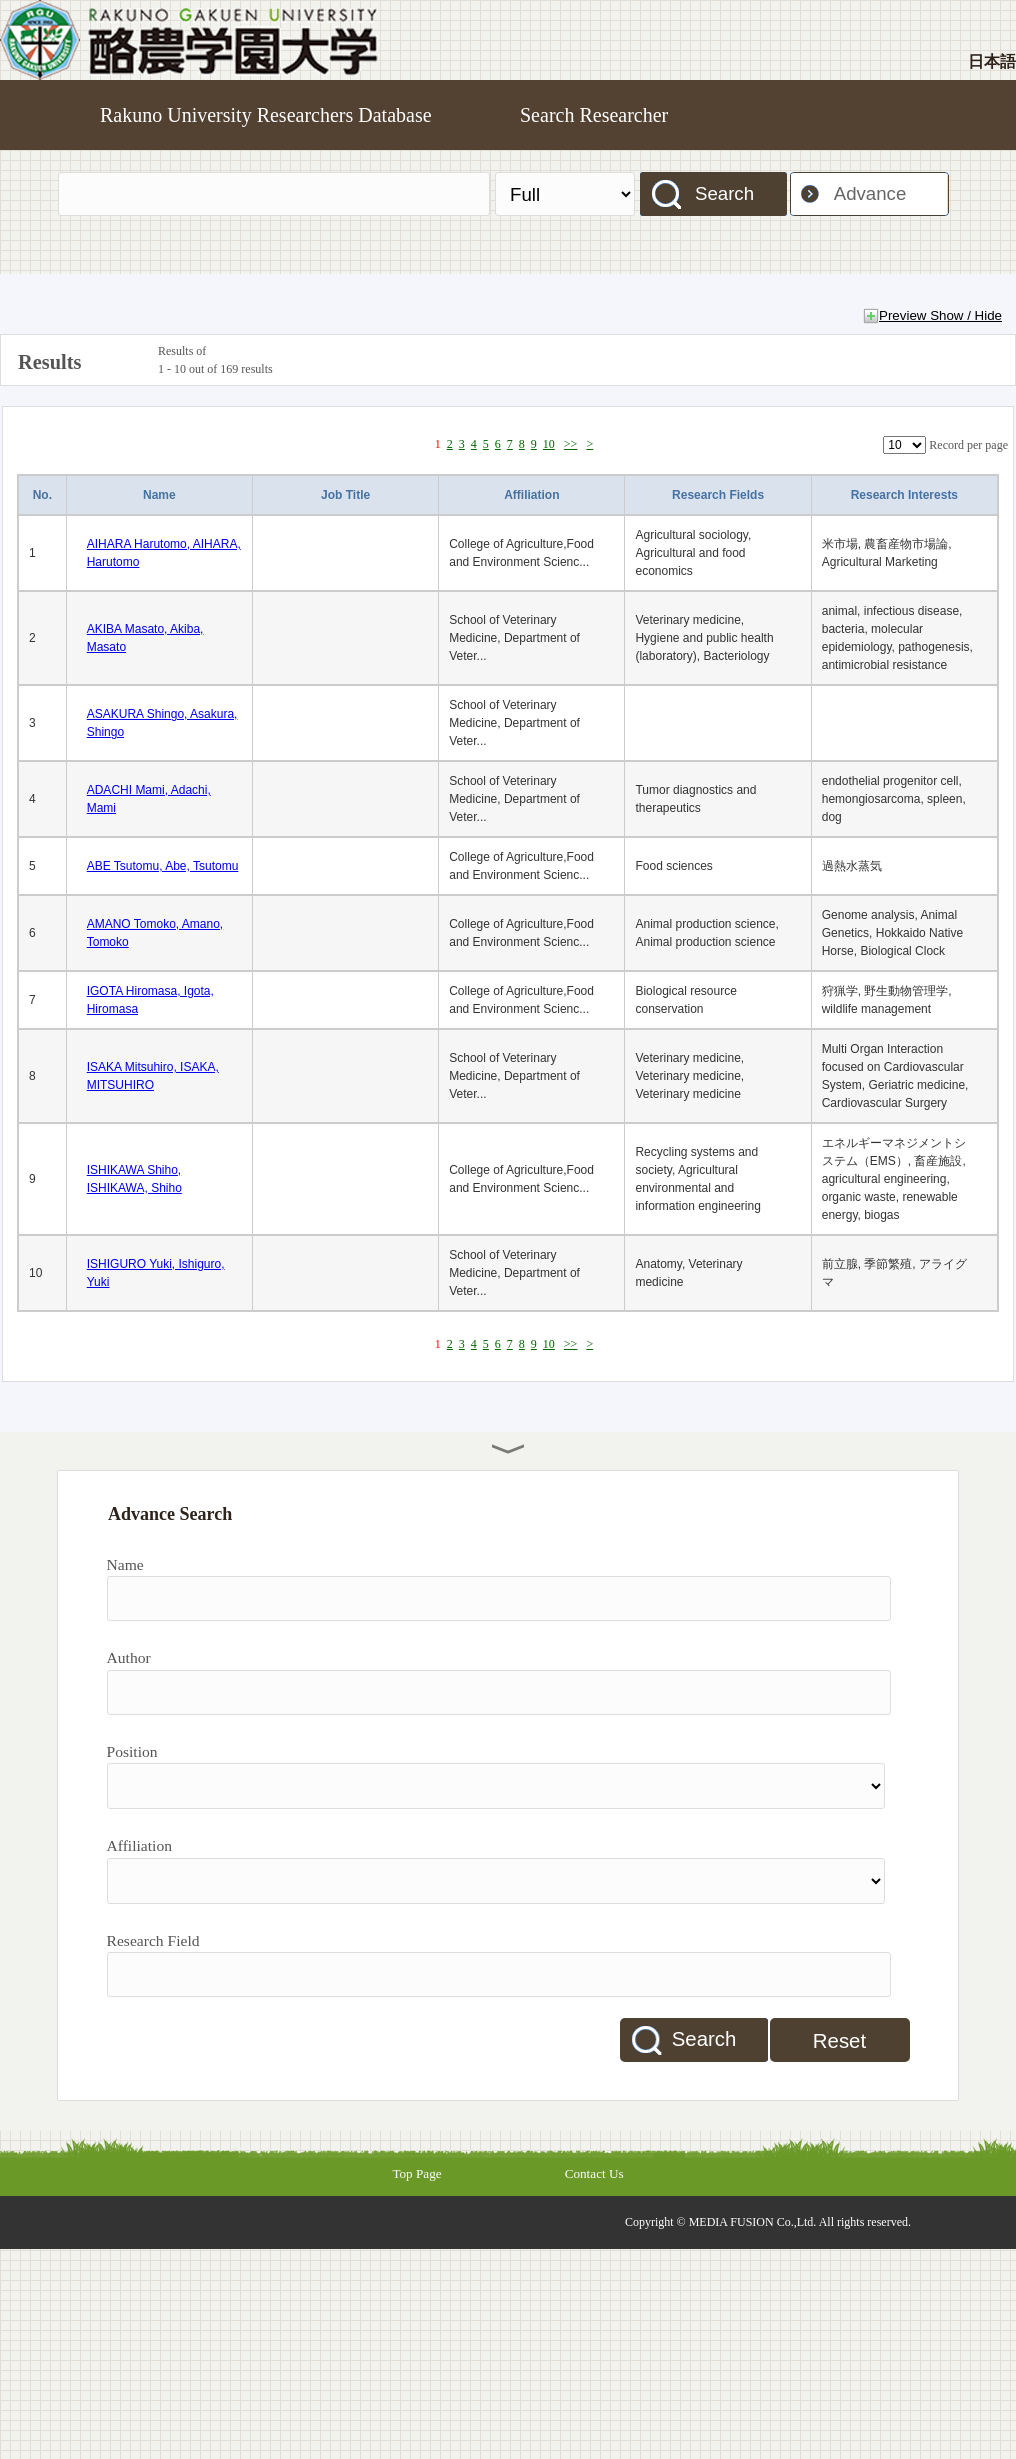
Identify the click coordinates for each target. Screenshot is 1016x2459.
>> (571, 444)
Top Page (416, 2173)
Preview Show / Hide (940, 315)
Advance (870, 193)
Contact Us (594, 2173)
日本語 (992, 61)
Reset (839, 2041)
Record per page (968, 445)
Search (724, 193)
